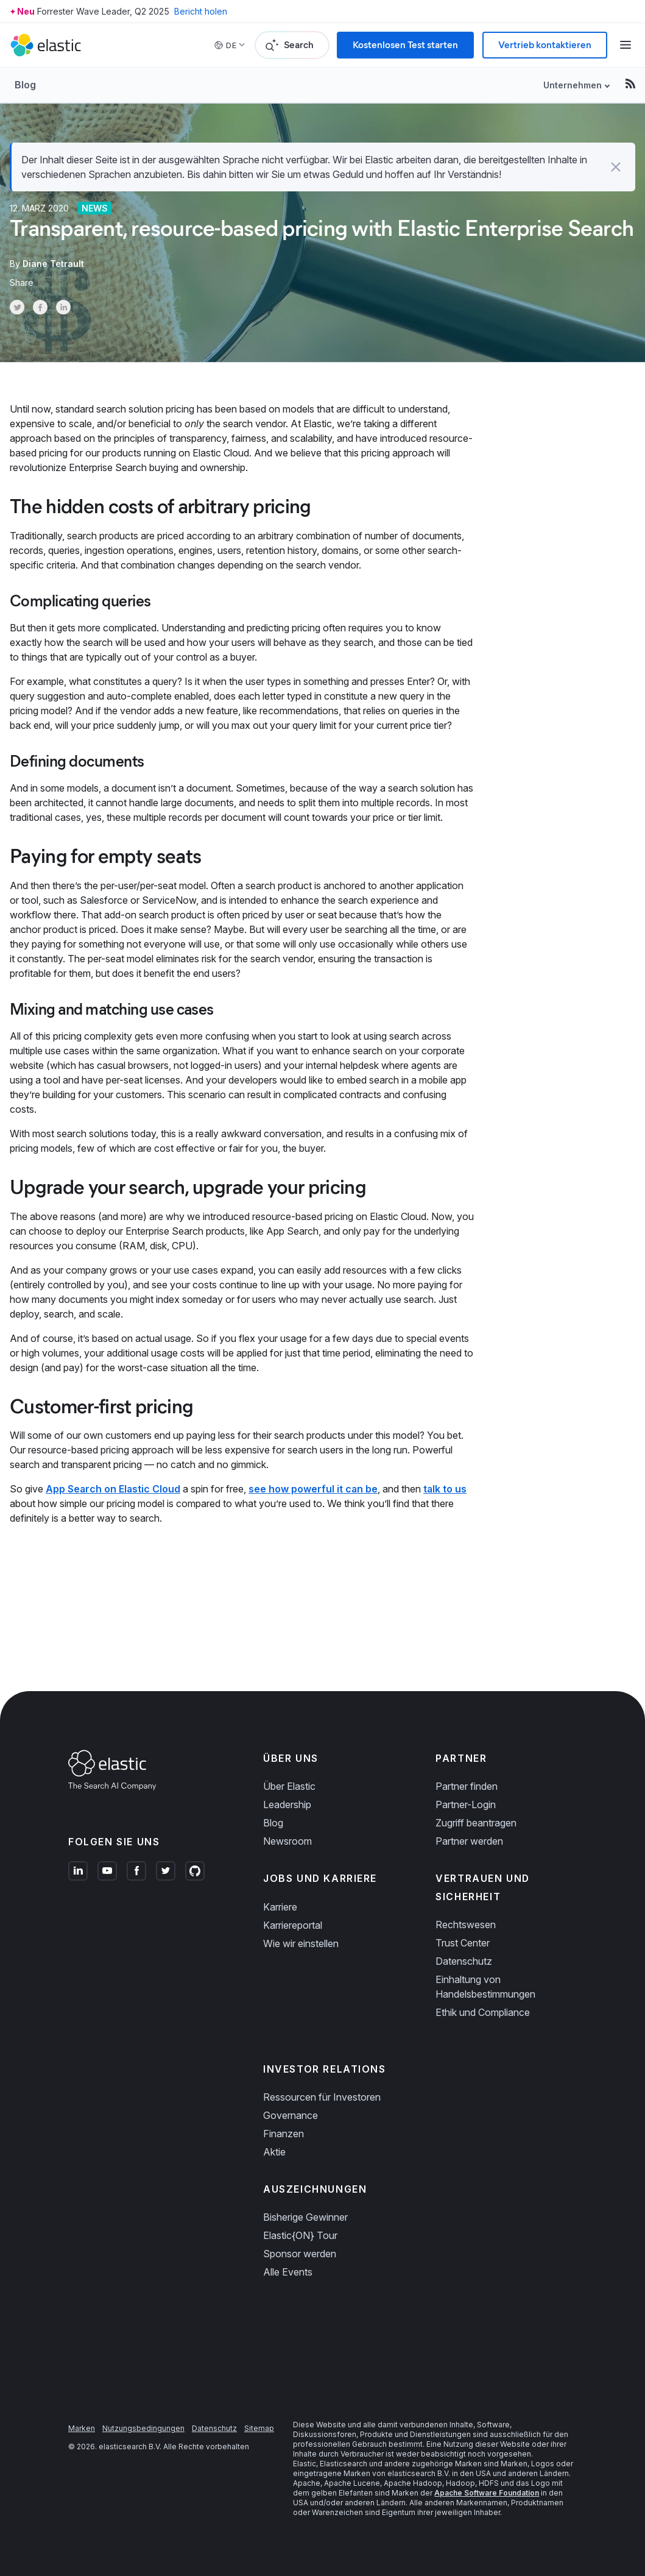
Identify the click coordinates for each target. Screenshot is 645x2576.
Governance (290, 2115)
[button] (616, 167)
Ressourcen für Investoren (322, 2097)
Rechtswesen (465, 1924)
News (95, 208)
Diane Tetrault (53, 263)
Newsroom (287, 1841)
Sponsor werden (299, 2254)
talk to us (445, 1489)
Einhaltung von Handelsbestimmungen (485, 1986)
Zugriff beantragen (475, 1823)
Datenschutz (463, 1961)
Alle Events (287, 2272)
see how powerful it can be (313, 1489)
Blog (25, 85)
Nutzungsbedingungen (143, 2428)
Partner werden (469, 1841)
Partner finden (466, 1786)
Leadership (287, 1804)
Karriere (280, 1907)
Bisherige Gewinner (305, 2217)
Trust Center (462, 1943)
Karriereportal (292, 1925)
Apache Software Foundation (486, 2492)
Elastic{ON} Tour (300, 2235)
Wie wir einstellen (301, 1943)
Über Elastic (289, 1786)
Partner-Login (465, 1804)
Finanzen (283, 2133)
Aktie (274, 2152)
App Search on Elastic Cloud (113, 1489)
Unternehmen (572, 85)
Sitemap (259, 2428)
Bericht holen (200, 11)
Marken (81, 2428)
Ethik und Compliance (482, 2012)
